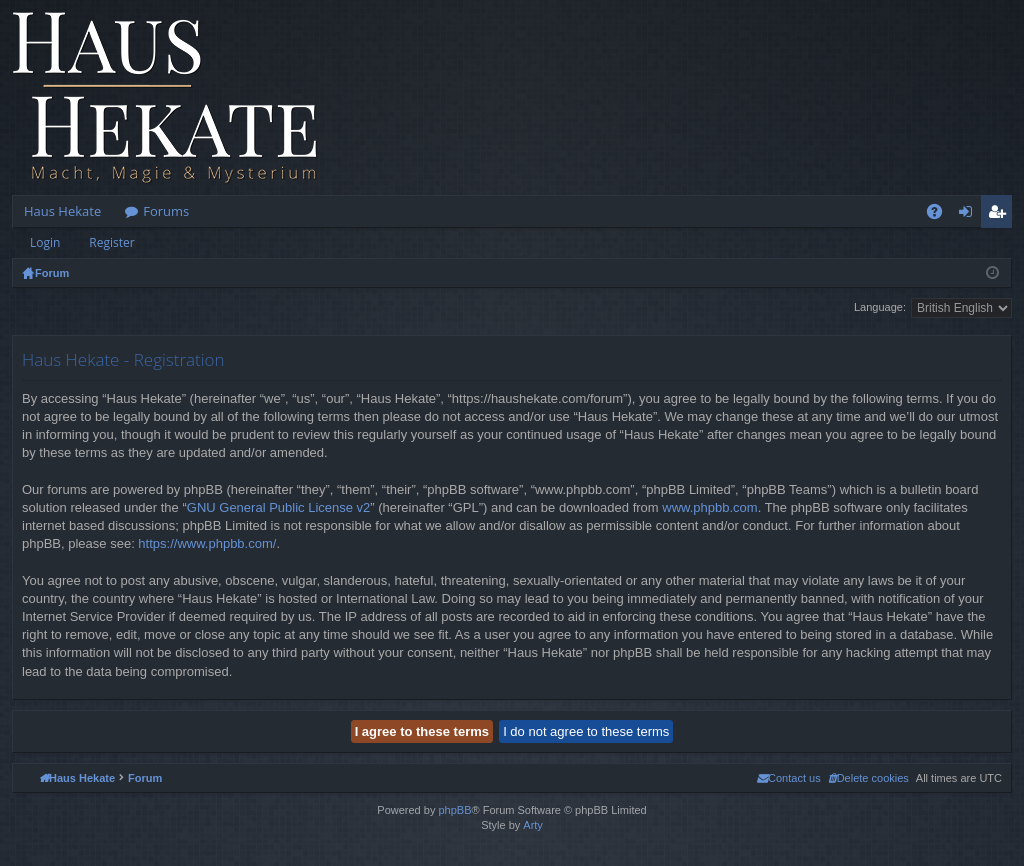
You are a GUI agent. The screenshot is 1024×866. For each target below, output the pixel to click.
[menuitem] (868, 778)
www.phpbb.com (709, 507)
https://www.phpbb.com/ (207, 543)
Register (111, 242)
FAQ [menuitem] (941, 215)
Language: (880, 307)
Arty (533, 825)
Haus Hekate (62, 211)
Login (45, 242)
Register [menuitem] (1001, 215)
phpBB (454, 810)
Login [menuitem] (969, 215)
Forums (166, 211)
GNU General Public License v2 (279, 507)
